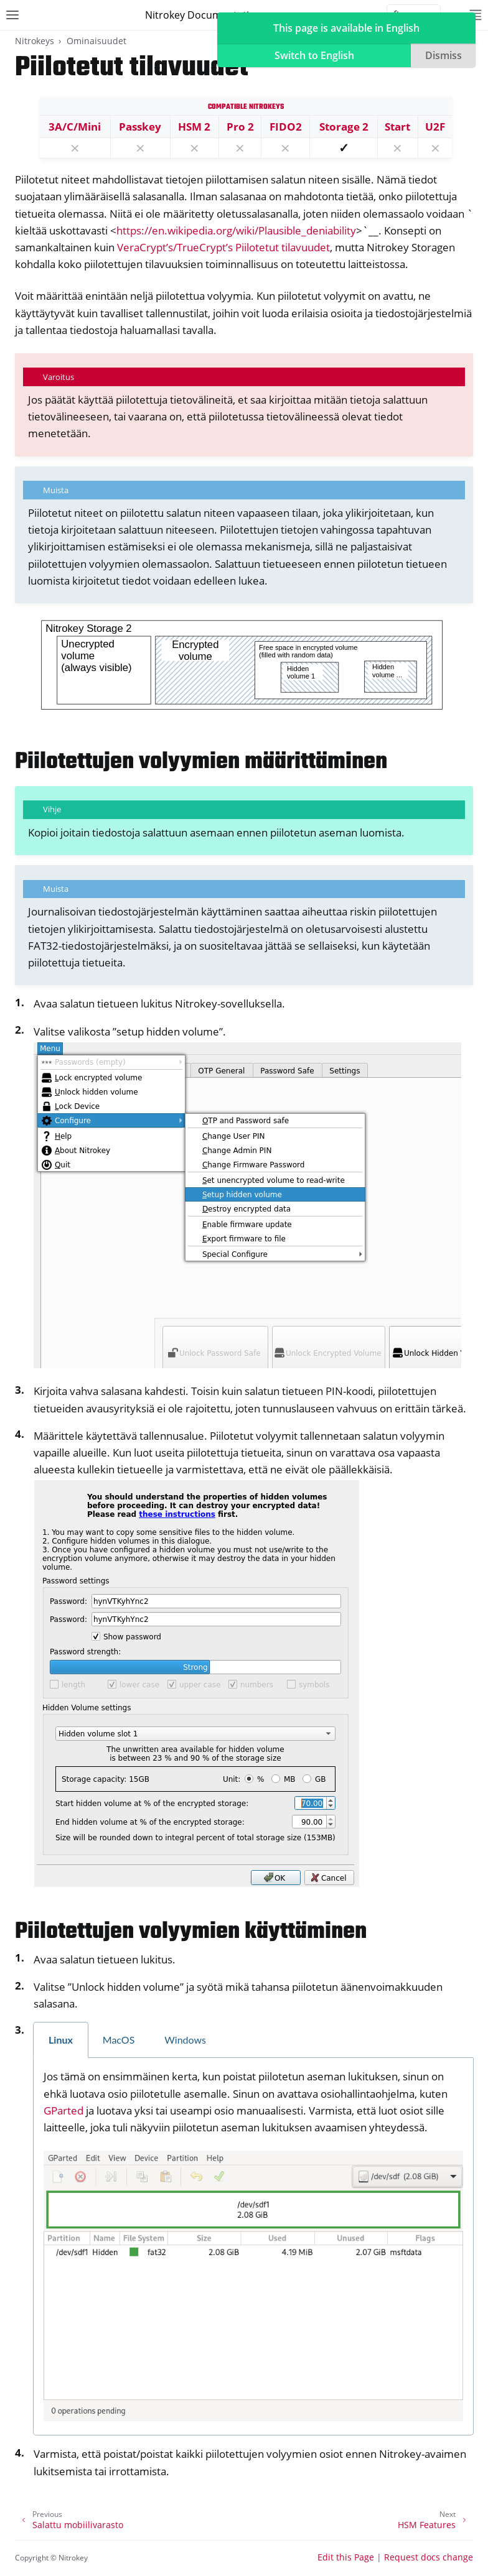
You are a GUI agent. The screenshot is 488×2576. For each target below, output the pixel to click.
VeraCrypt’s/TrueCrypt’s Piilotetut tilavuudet (223, 247)
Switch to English (314, 55)
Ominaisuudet (96, 41)
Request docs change (428, 2557)
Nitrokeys (34, 41)
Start (397, 126)
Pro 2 (240, 126)
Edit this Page (345, 2557)
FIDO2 (286, 126)
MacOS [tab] (119, 2040)
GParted (63, 2110)
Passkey (140, 126)
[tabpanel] (253, 2246)
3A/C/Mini (75, 126)
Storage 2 (343, 126)
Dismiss (443, 55)
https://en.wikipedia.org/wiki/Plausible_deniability (236, 230)
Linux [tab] (61, 2040)
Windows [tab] (185, 2040)
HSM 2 (194, 126)
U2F (435, 126)
